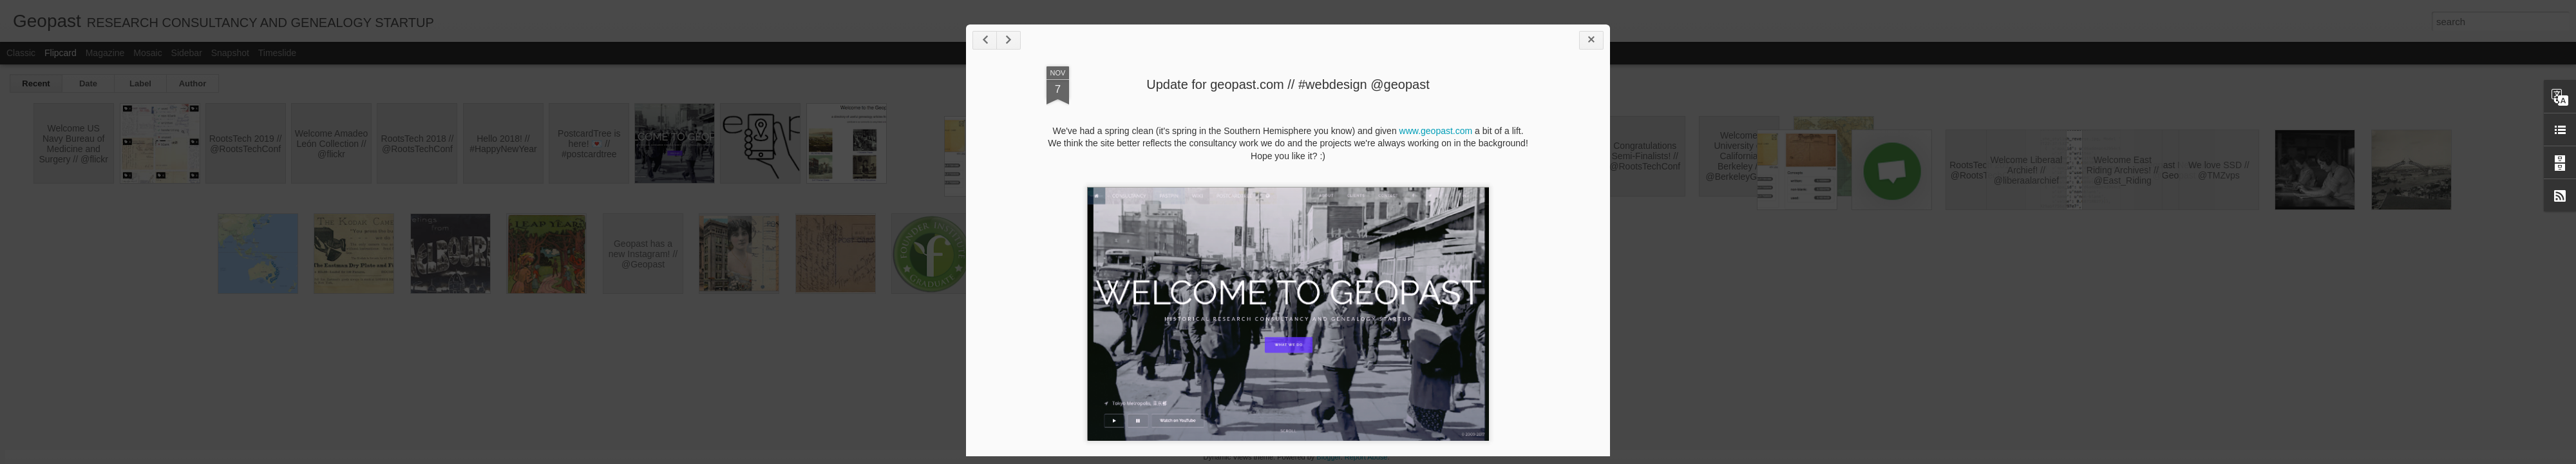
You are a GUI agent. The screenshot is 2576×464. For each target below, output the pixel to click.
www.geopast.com (1436, 131)
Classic (20, 53)
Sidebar (186, 53)
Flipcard (60, 53)
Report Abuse (1366, 457)
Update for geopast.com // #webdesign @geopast (1287, 84)
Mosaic (147, 53)
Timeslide (277, 53)
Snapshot (230, 53)
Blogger (1328, 457)
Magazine (105, 53)
